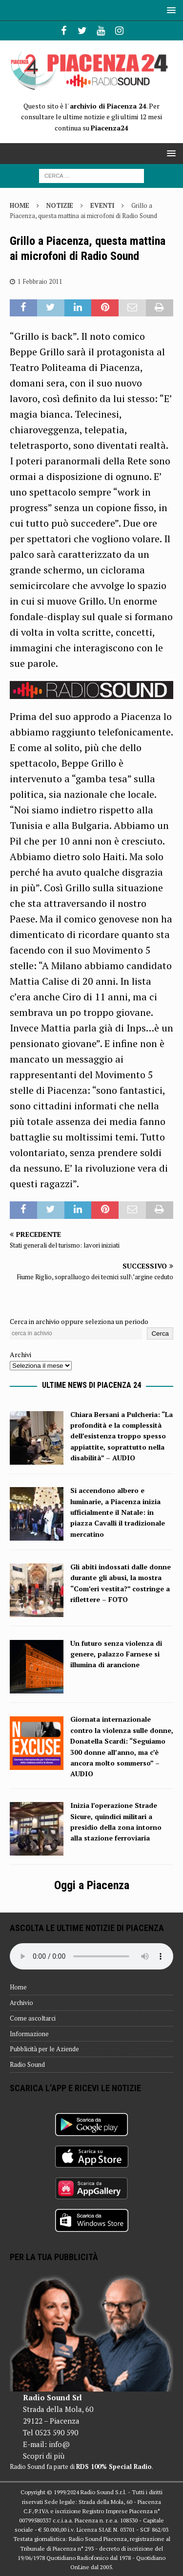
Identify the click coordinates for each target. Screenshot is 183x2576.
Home (18, 1987)
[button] (170, 10)
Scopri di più (43, 2456)
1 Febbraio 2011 (40, 281)
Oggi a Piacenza (91, 1885)
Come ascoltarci (33, 2018)
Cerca (160, 1333)
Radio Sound (27, 2064)
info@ (59, 2444)
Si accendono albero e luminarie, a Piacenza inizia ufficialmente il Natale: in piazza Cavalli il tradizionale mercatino (117, 1512)
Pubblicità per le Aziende (44, 2048)
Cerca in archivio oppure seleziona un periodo (79, 1321)
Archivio (21, 2002)
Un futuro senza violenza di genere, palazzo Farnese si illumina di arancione (116, 1654)
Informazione (29, 2033)
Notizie (59, 205)
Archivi (20, 1354)
